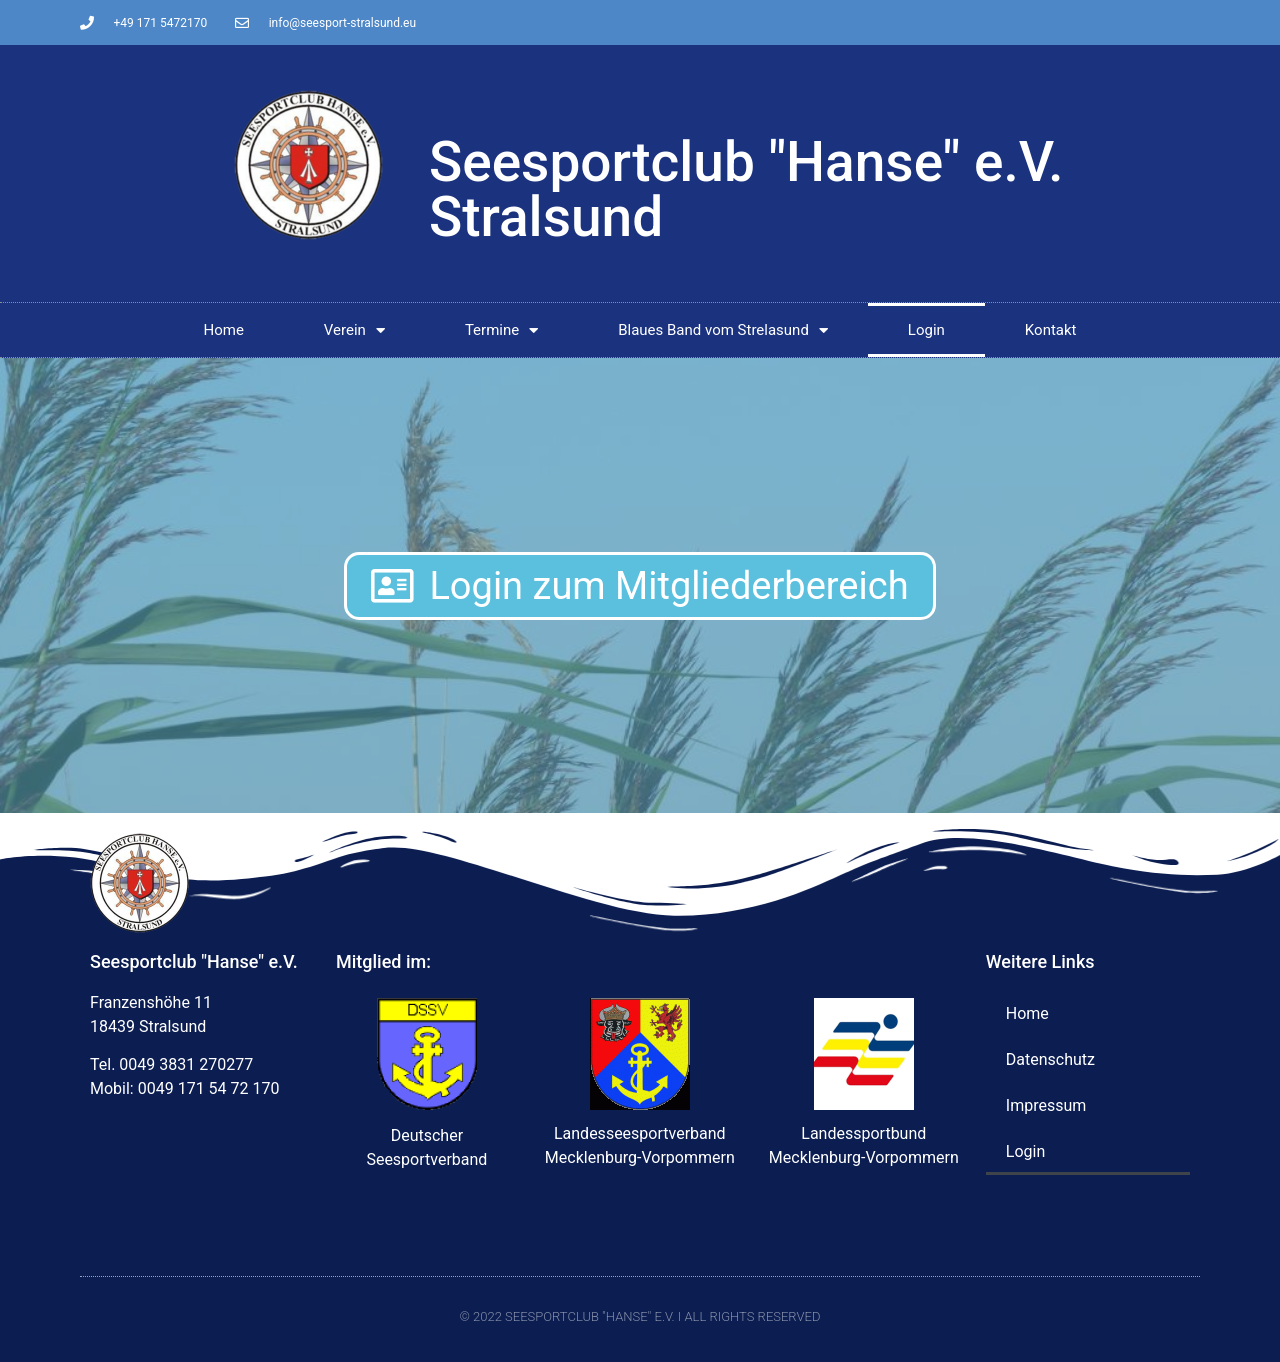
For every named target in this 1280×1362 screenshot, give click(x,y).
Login (926, 330)
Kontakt (1051, 330)
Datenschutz (1050, 1059)
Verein (354, 330)
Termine (501, 330)
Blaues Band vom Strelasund (723, 330)
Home (223, 330)
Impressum (1046, 1105)
